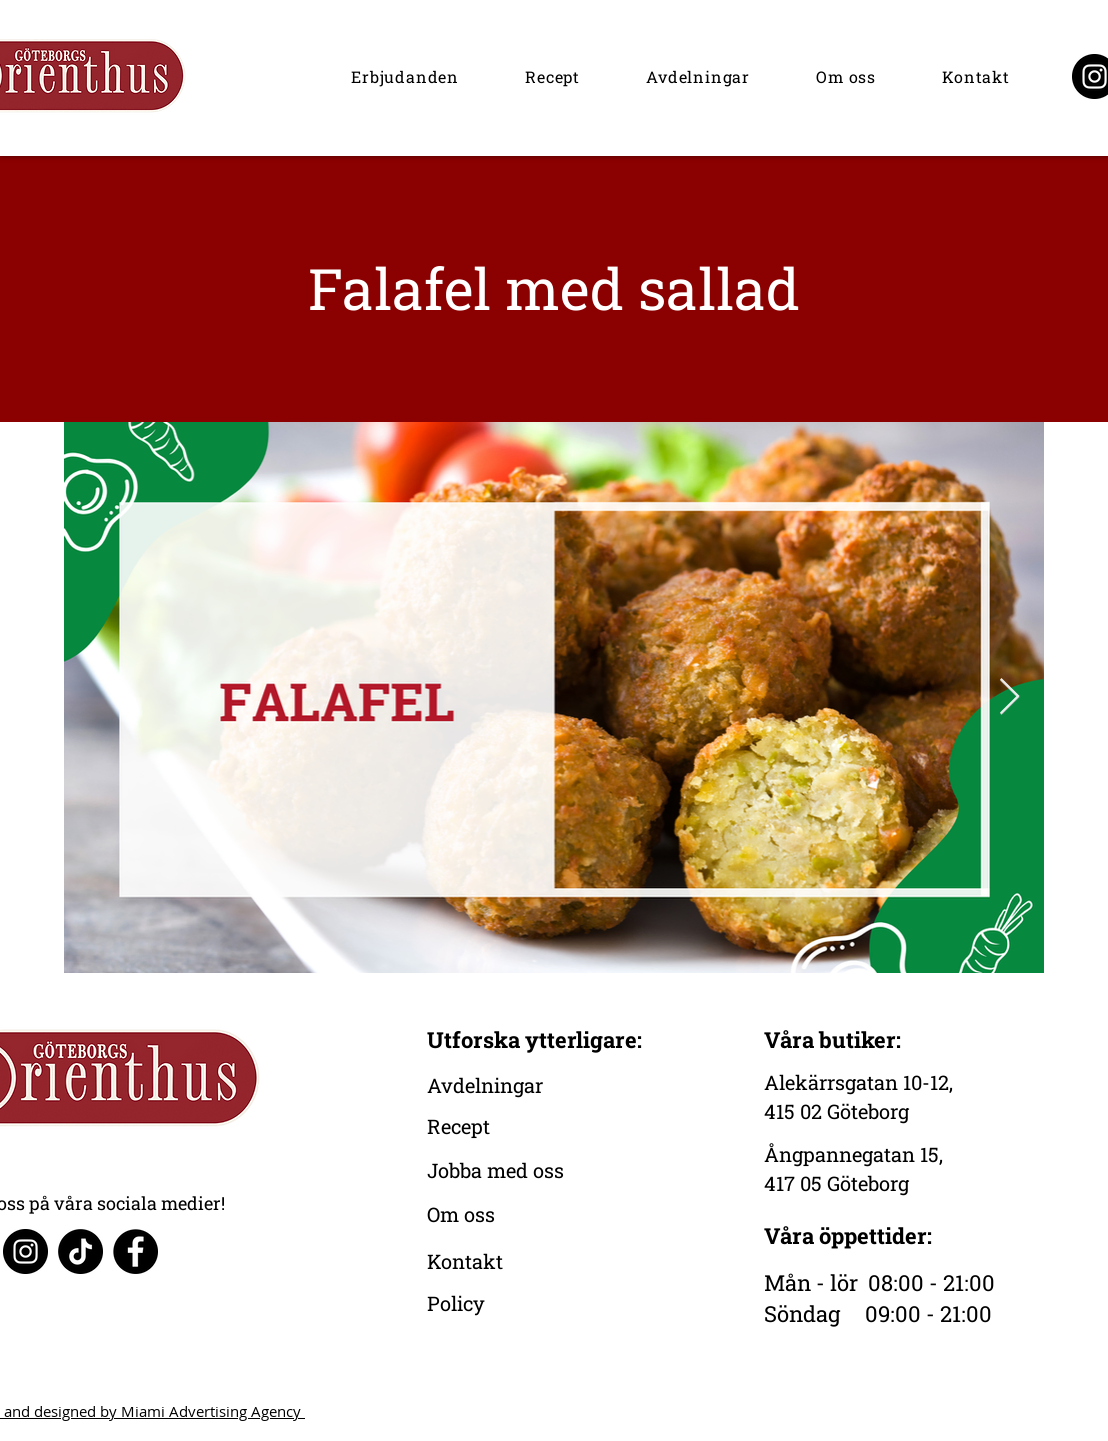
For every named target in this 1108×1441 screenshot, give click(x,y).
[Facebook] (135, 1251)
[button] (405, 76)
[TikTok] (80, 1251)
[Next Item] (1009, 697)
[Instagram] (25, 1251)
